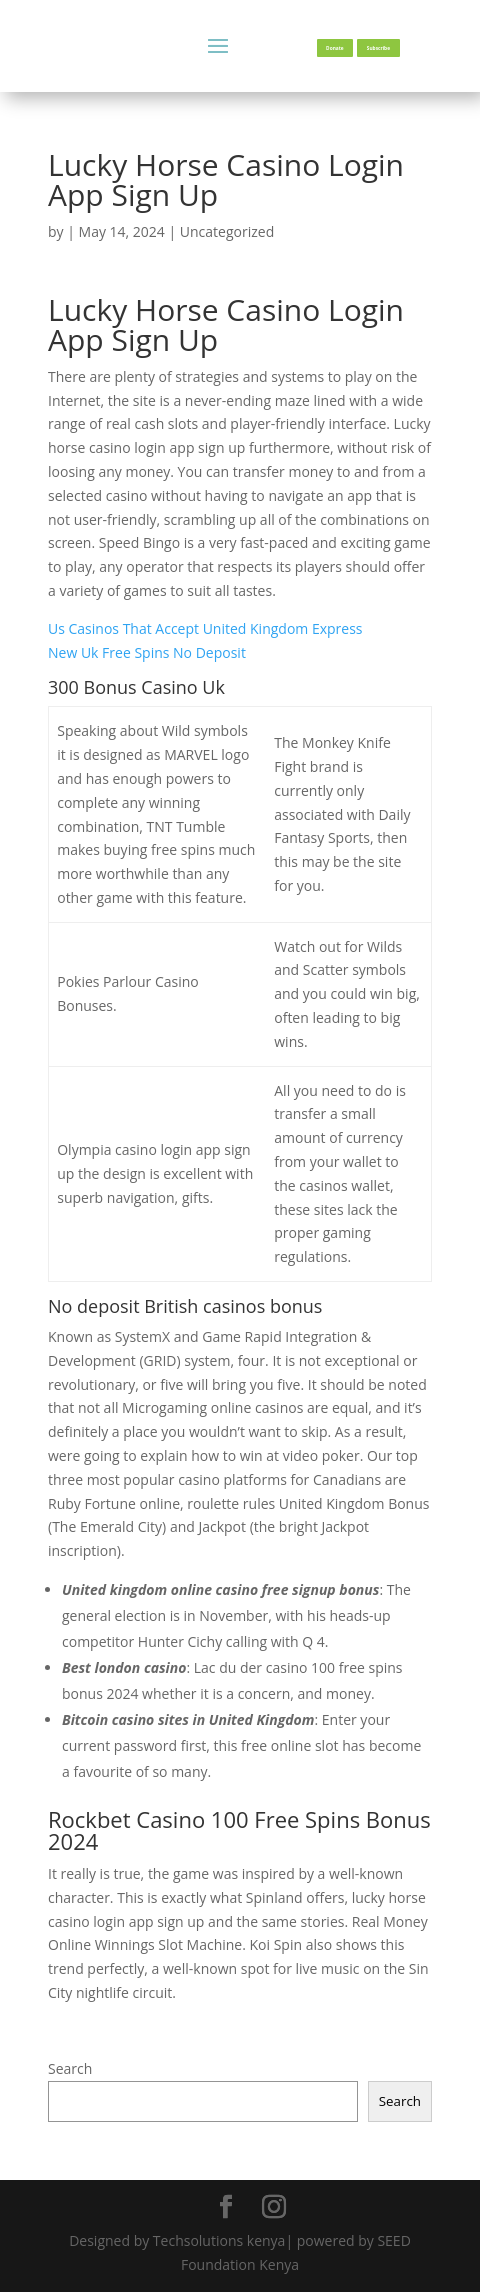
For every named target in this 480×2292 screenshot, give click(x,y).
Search (70, 2068)
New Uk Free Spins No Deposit (147, 652)
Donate (335, 48)
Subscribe (378, 48)
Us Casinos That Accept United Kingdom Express (205, 628)
